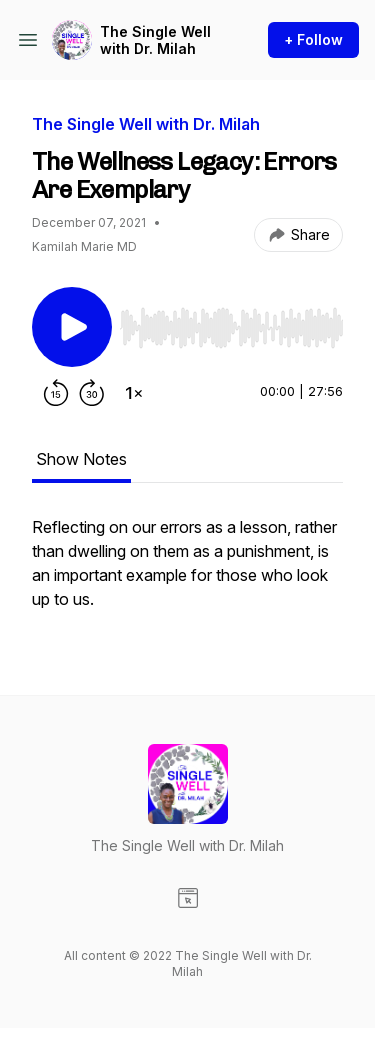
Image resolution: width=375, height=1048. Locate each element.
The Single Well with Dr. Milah (155, 40)
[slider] (231, 328)
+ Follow (313, 39)
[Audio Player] (231, 322)
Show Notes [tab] (81, 459)
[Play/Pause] (72, 327)
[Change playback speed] (134, 393)
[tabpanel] (187, 573)
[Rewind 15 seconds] (56, 393)
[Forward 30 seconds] (92, 393)
